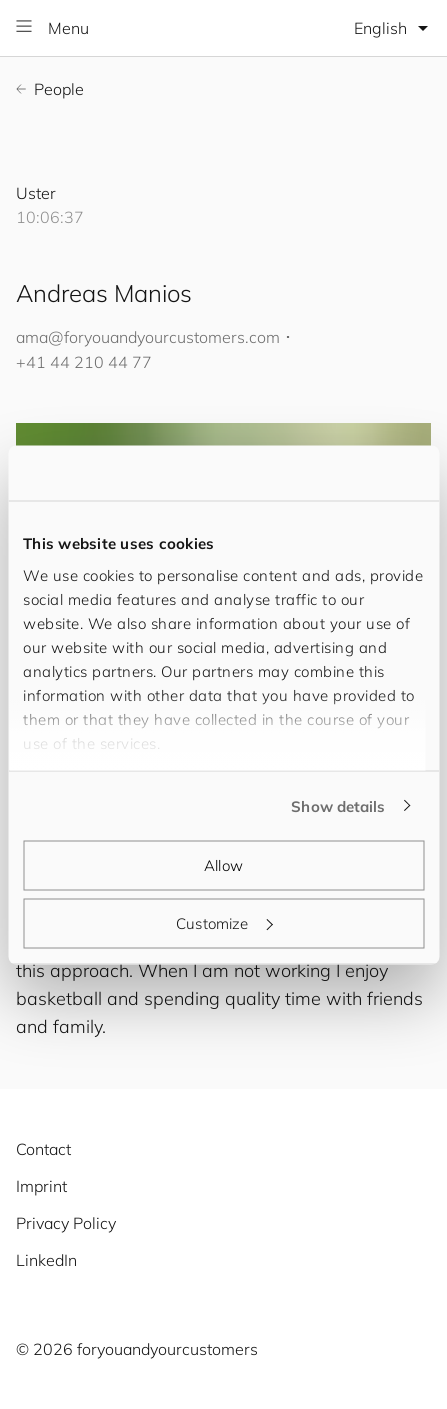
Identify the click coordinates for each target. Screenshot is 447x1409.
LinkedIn (46, 1260)
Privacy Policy (66, 1223)
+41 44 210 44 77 (84, 362)
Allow (223, 865)
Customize (224, 922)
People (50, 89)
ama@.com (148, 337)
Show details (338, 805)
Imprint (41, 1186)
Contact (43, 1149)
